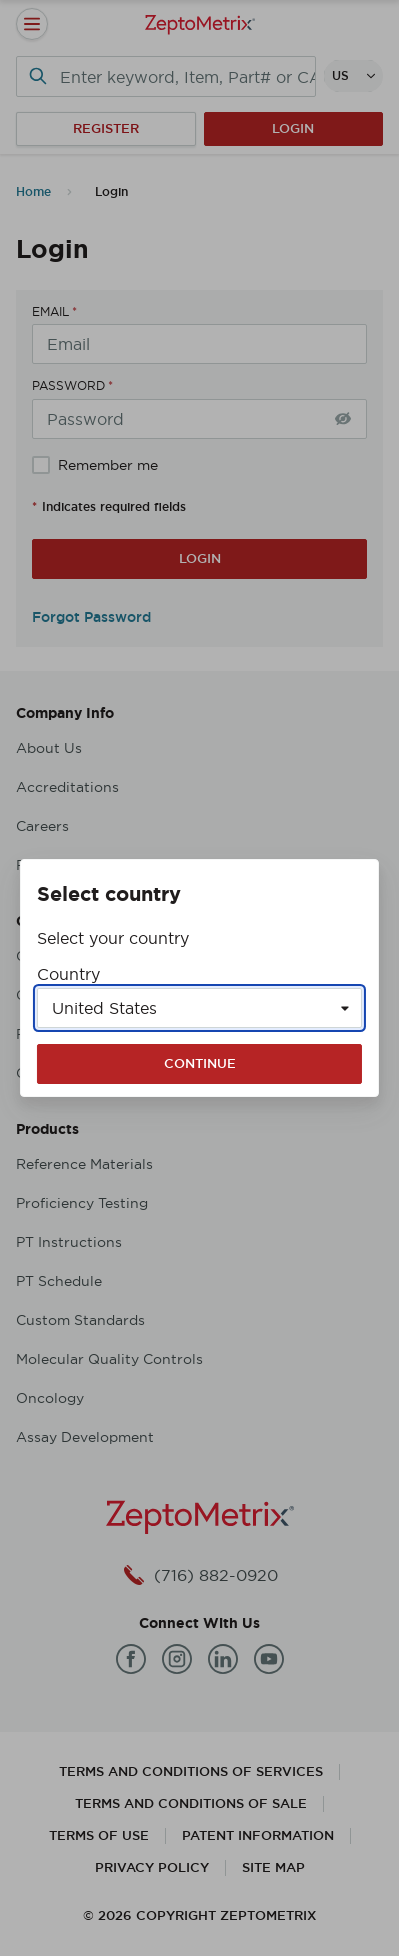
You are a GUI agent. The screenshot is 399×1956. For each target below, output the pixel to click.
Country (68, 974)
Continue (200, 1063)
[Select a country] (199, 1008)
